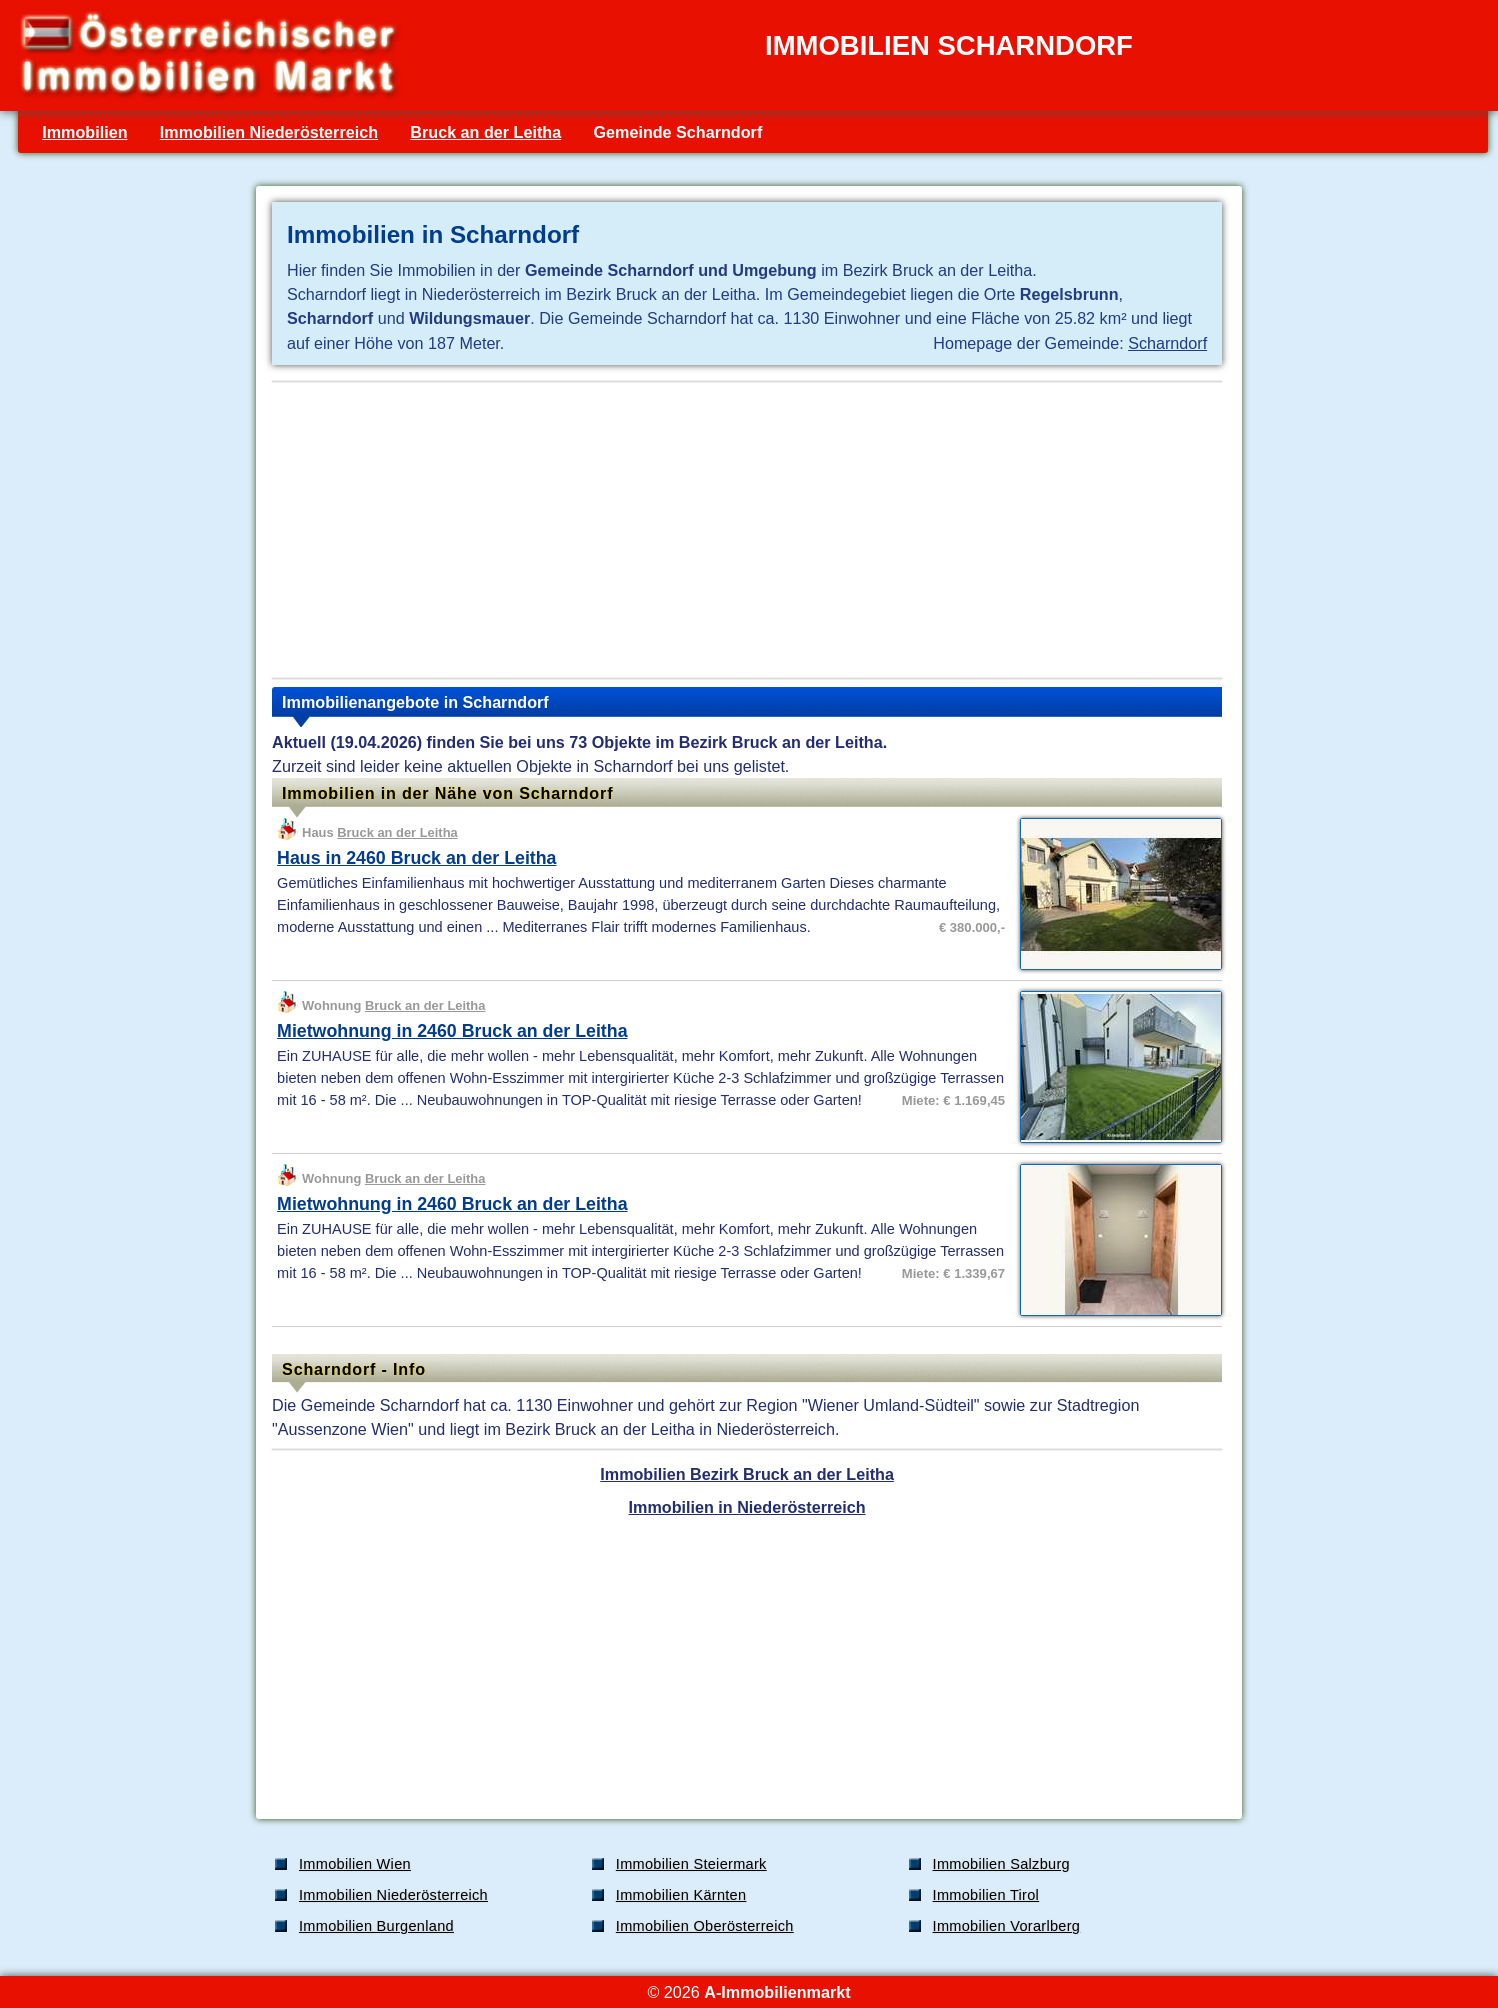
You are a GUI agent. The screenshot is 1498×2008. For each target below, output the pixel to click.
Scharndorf (1167, 343)
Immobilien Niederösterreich (269, 132)
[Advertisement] (747, 530)
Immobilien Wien (355, 1864)
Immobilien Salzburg (1001, 1864)
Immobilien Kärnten (681, 1895)
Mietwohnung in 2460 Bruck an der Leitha (452, 1031)
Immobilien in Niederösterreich (747, 1507)
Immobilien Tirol (986, 1895)
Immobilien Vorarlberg (1007, 1926)
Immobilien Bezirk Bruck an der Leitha (747, 1474)
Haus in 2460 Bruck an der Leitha (416, 858)
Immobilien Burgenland (376, 1926)
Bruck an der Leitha (485, 132)
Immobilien (84, 132)
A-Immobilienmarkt (777, 1992)
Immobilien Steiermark (691, 1864)
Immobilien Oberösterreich (705, 1926)
